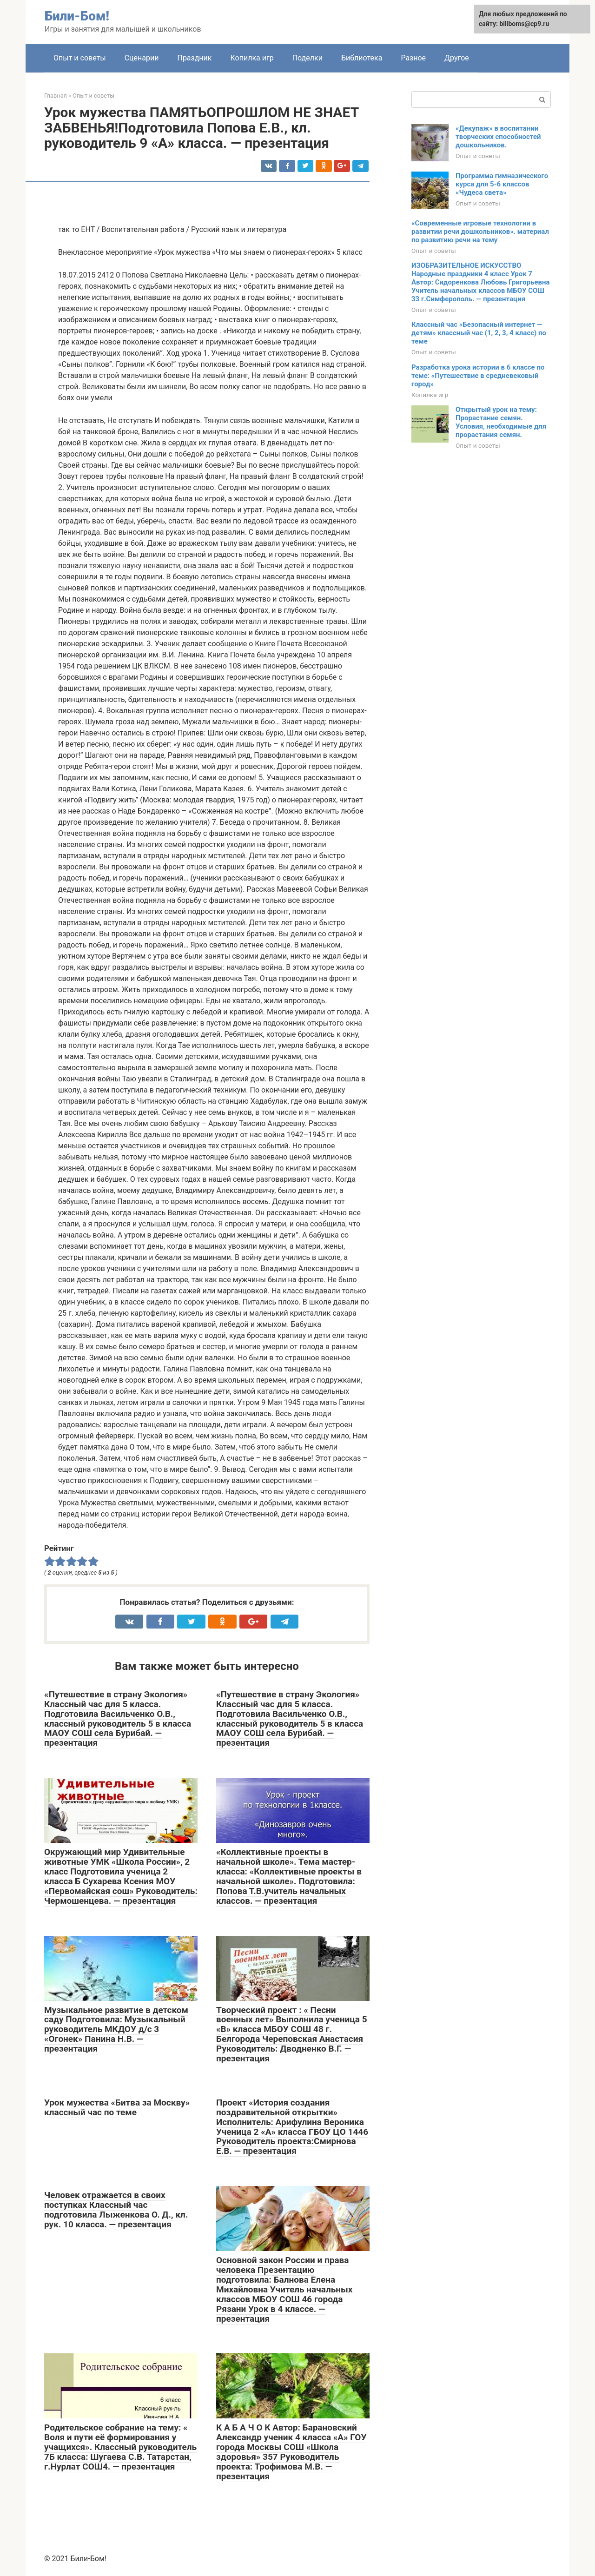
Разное (413, 57)
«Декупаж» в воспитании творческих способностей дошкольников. (498, 136)
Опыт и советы (79, 57)
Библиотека (362, 57)
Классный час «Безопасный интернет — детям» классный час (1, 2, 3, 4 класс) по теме (478, 332)
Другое (456, 57)
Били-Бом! (77, 16)
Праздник (194, 57)
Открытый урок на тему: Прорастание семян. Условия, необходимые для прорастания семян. (501, 422)
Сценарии (142, 57)
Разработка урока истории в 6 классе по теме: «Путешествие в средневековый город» (477, 375)
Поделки (307, 57)
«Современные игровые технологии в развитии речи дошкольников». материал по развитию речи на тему (480, 231)
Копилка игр (251, 57)
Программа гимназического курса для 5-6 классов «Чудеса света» (502, 184)
